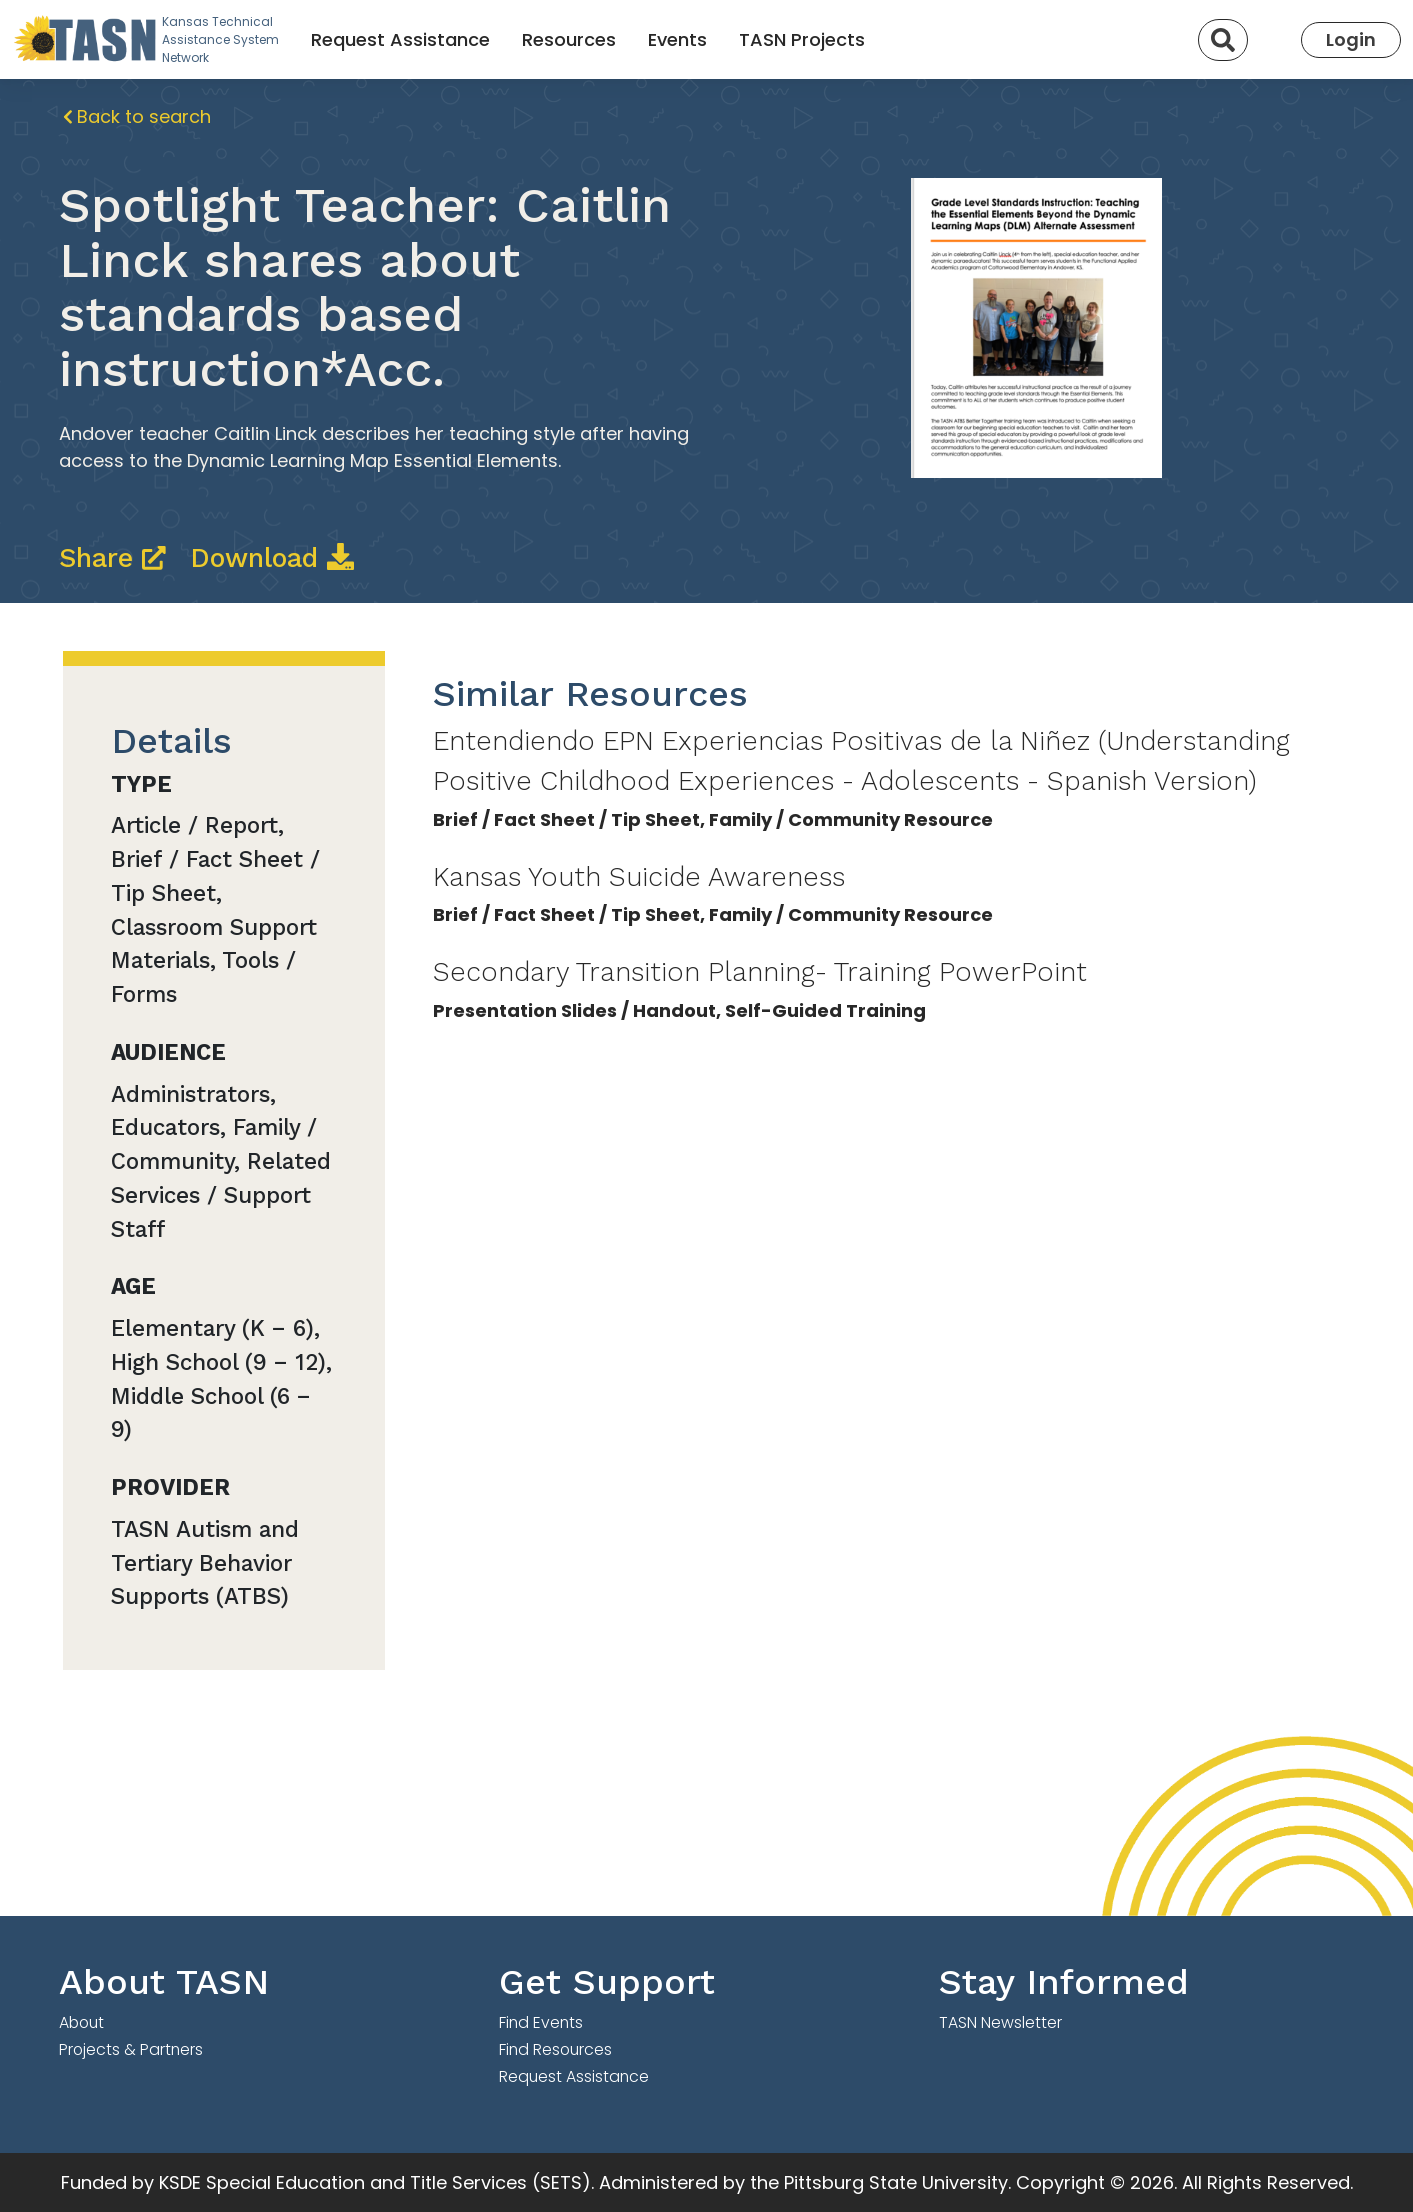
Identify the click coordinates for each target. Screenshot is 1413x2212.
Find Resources (555, 2049)
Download (272, 558)
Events (677, 39)
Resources (569, 39)
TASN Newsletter (1000, 2022)
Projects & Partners (131, 2049)
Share (117, 558)
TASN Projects (802, 39)
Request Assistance (400, 39)
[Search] (1223, 40)
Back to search (137, 116)
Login (1351, 39)
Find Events (541, 2022)
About (81, 2022)
